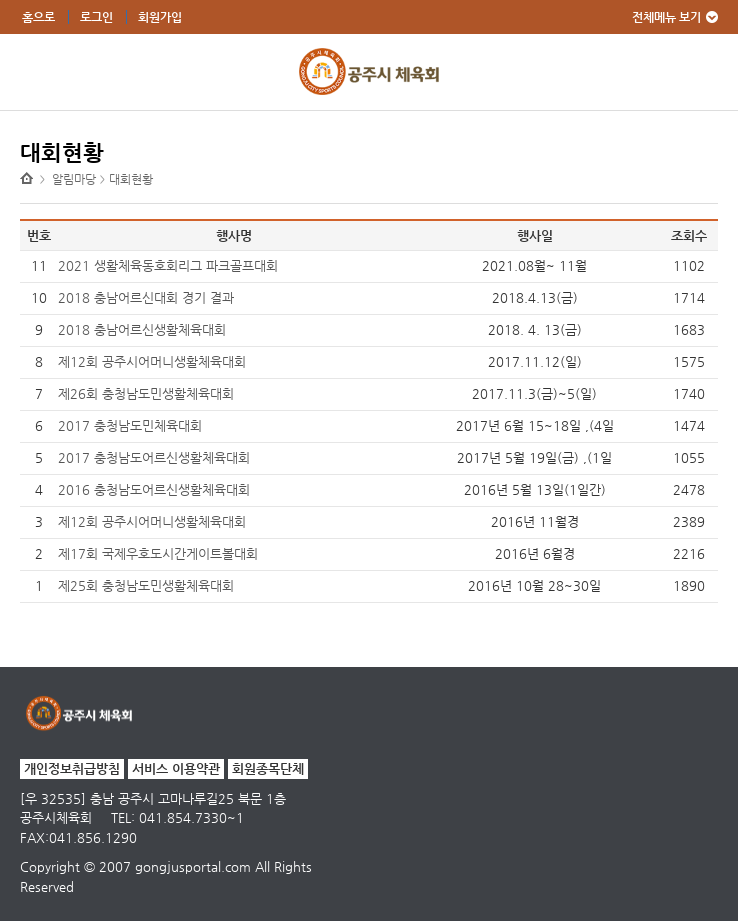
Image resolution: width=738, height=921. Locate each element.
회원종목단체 (268, 768)
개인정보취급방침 (72, 768)
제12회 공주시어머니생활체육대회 (152, 361)
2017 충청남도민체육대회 (130, 425)
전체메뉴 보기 (666, 17)
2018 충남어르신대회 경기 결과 (146, 297)
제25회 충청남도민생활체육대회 (146, 585)
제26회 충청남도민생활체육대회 (146, 393)
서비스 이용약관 (176, 768)
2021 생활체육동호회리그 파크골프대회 (168, 265)
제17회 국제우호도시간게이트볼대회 (158, 553)
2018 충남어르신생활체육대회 (142, 329)
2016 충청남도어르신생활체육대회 (154, 489)
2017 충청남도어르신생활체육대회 (154, 457)
